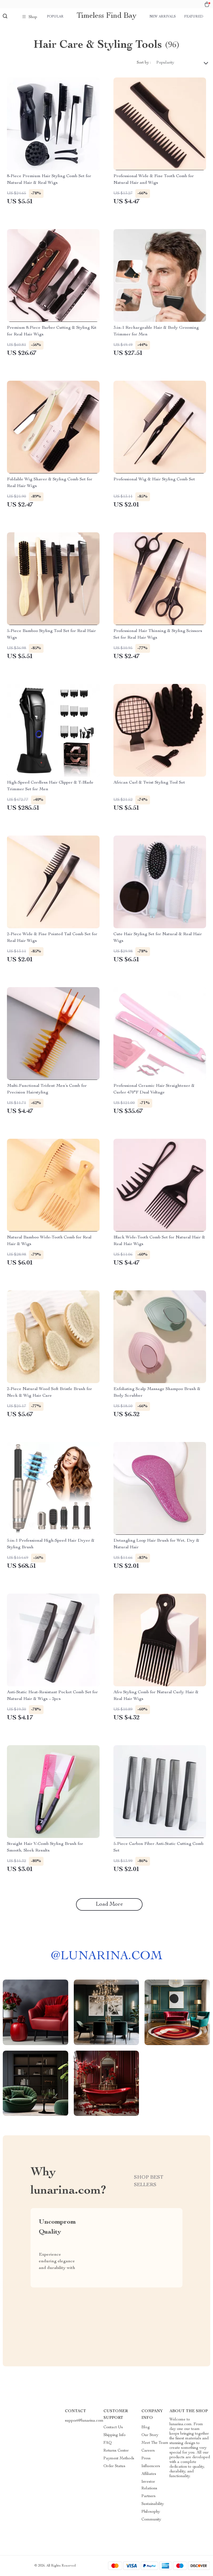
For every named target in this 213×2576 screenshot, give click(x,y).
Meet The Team (154, 2443)
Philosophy (150, 2512)
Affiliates (148, 2474)
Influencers (150, 2466)
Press (146, 2458)
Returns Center (116, 2451)
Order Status (114, 2466)
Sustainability (152, 2504)
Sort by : (144, 63)
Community (151, 2520)
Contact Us (113, 2427)
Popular (55, 16)
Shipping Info (114, 2435)
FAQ (107, 2443)
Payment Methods (118, 2458)
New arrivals (162, 16)
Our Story (149, 2435)
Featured (193, 16)
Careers (148, 2451)
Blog (145, 2427)
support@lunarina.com (84, 2421)
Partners (148, 2496)
